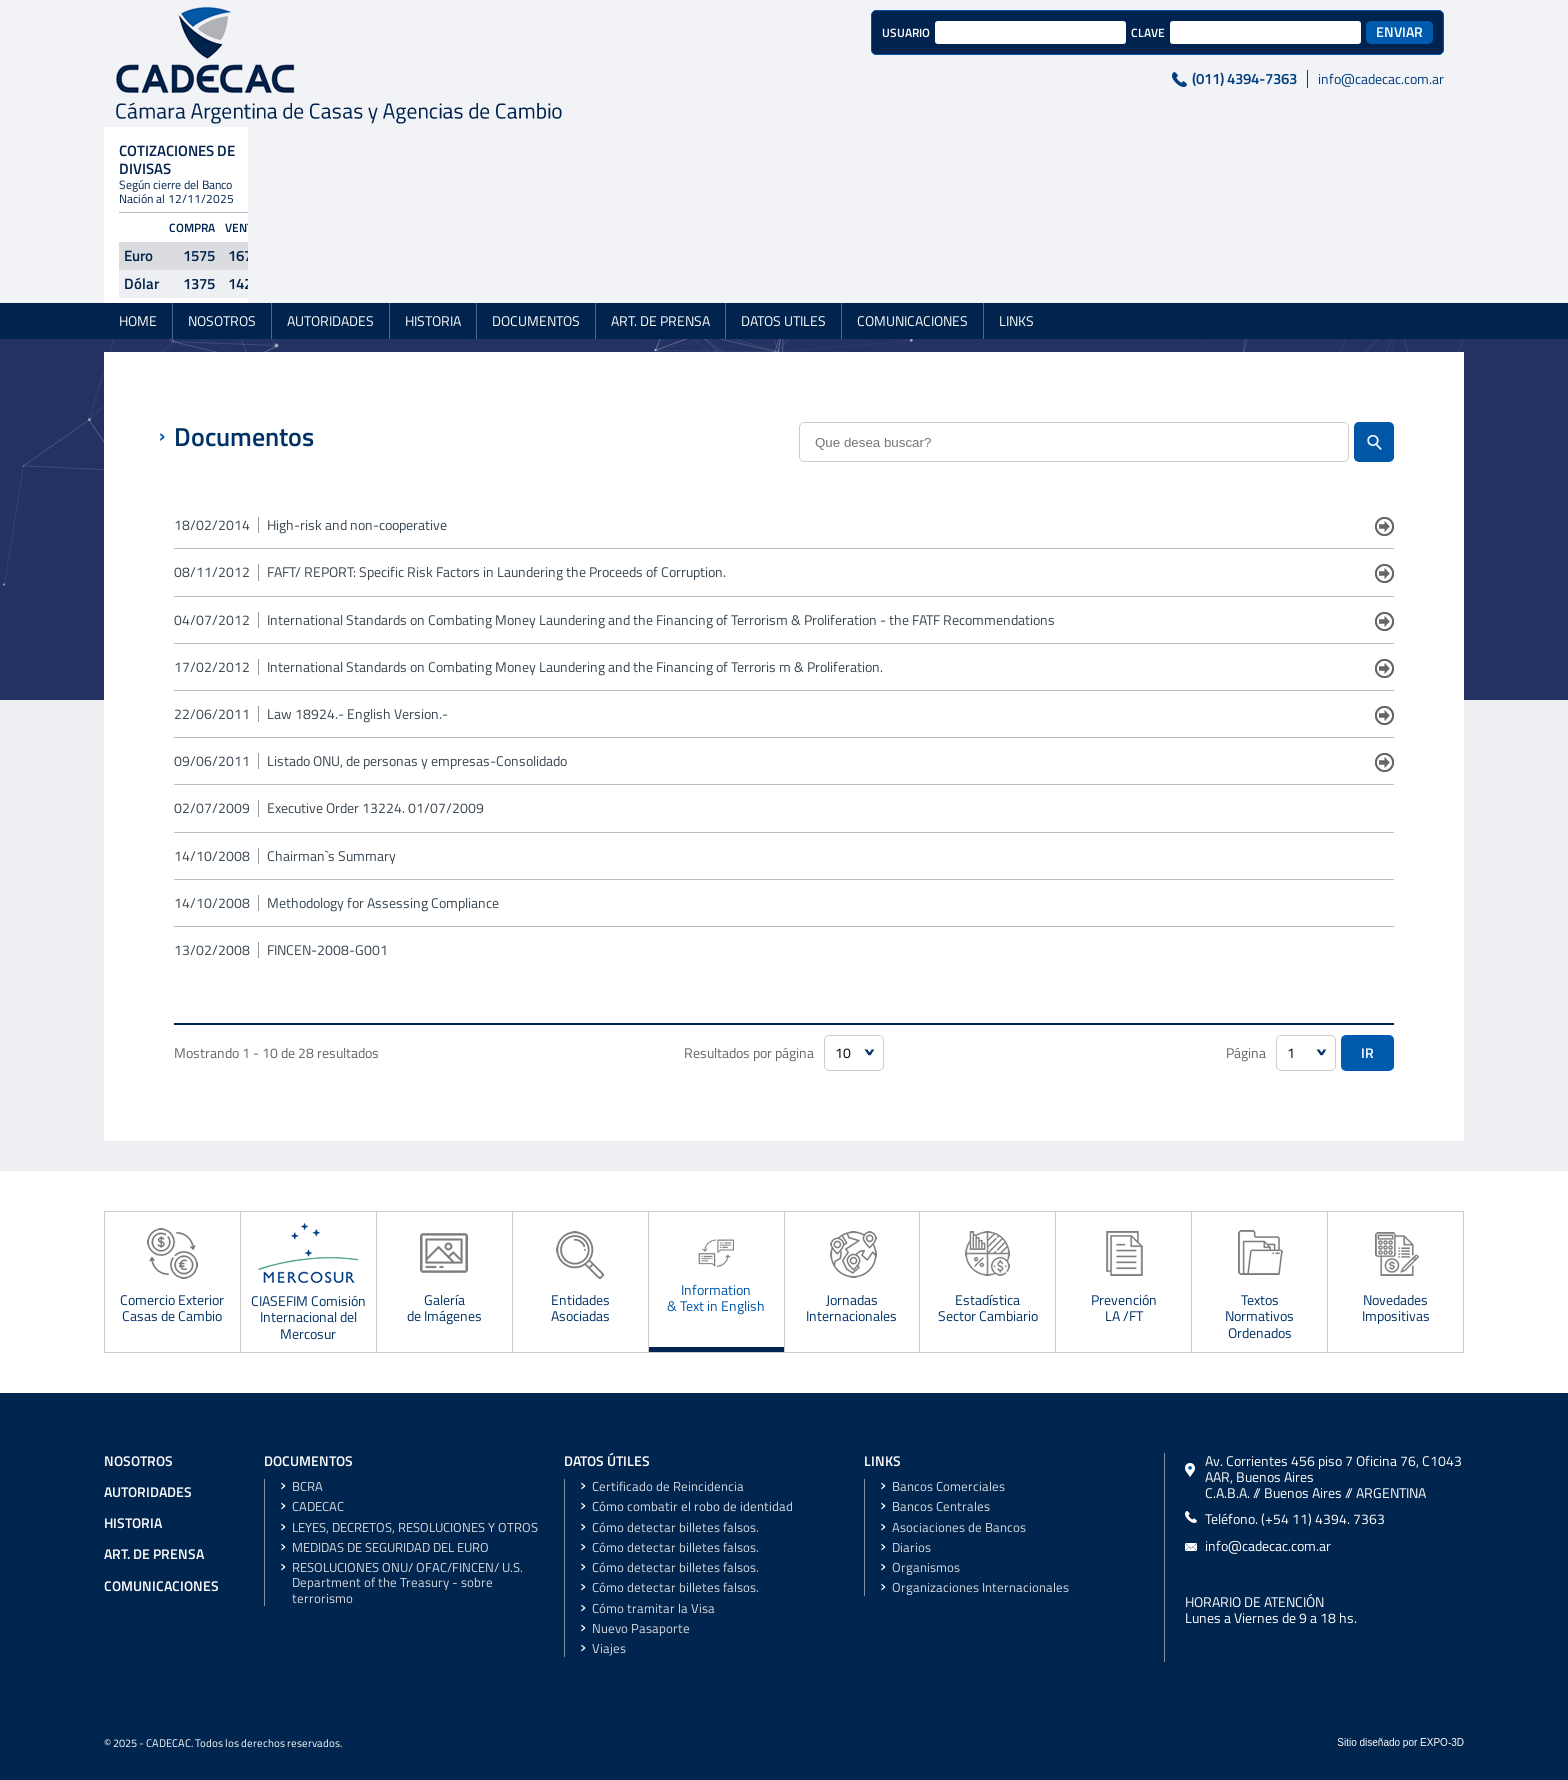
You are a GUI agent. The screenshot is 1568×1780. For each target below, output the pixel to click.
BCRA (307, 1486)
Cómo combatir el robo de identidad (692, 1506)
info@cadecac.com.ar (1101, 79)
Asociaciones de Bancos (959, 1527)
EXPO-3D (1442, 1742)
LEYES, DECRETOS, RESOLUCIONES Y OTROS (415, 1527)
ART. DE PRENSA (660, 194)
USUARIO (626, 32)
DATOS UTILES (783, 194)
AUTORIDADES (330, 194)
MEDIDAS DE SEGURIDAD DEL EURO (390, 1547)
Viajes (609, 1648)
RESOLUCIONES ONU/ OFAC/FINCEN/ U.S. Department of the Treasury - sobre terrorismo (407, 1583)
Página (1246, 1053)
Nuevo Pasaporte (641, 1628)
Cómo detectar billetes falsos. (675, 1527)
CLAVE (868, 32)
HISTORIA (433, 194)
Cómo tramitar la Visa (653, 1608)
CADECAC (318, 1506)
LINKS (1016, 194)
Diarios (911, 1547)
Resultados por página (749, 1053)
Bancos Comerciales (948, 1486)
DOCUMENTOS (536, 194)
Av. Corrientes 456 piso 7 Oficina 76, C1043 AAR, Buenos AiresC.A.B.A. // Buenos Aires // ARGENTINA (1333, 1477)
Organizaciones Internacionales (980, 1587)
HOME (138, 194)
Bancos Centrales (941, 1506)
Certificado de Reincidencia (668, 1486)
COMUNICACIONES (912, 194)
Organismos (926, 1567)
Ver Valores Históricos (1324, 152)
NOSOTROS (222, 194)
